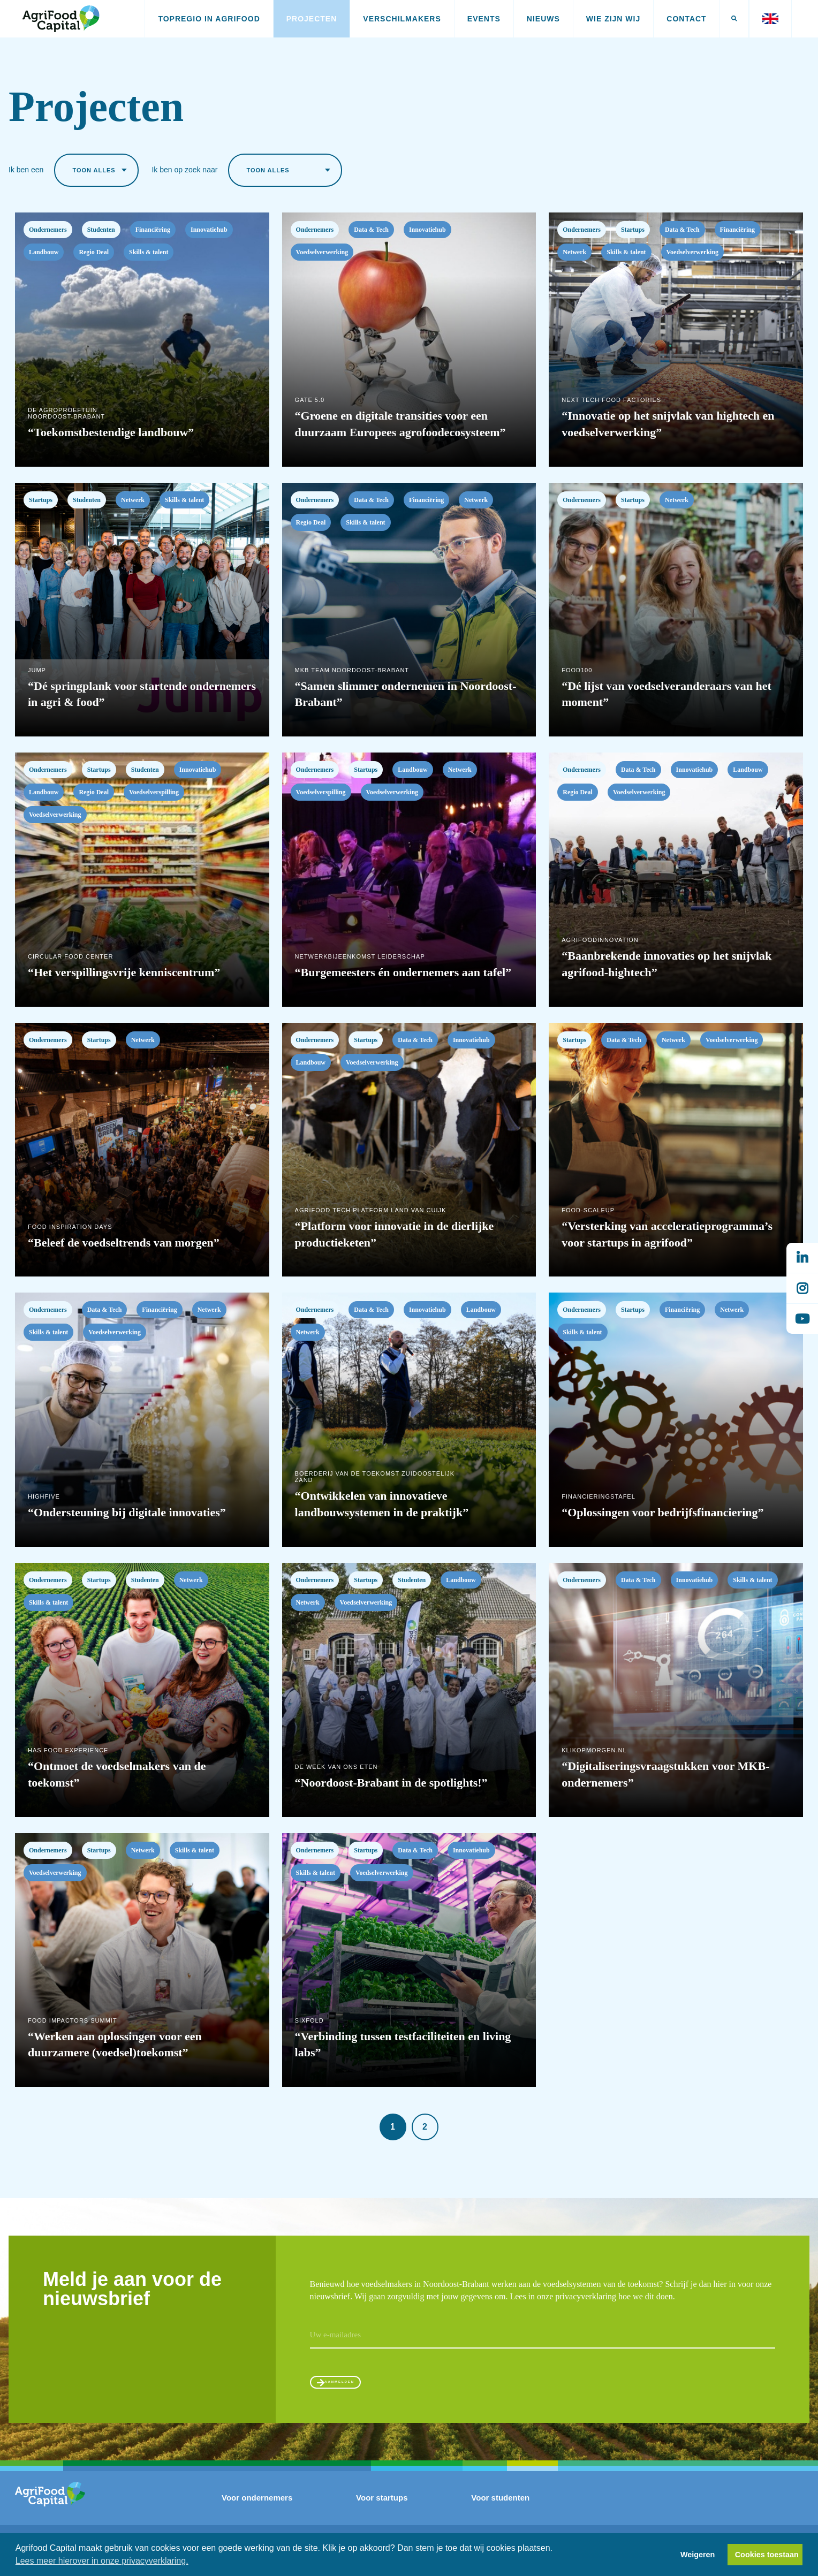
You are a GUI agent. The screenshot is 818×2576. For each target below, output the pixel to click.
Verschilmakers (402, 18)
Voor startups (381, 2509)
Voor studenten (500, 2509)
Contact (686, 18)
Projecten (311, 18)
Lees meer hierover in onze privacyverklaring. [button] (102, 2560)
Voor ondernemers (257, 2509)
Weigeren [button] (697, 2554)
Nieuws (543, 18)
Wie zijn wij (613, 18)
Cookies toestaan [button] (767, 2554)
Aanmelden (360, 2386)
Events (484, 18)
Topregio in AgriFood (209, 18)
